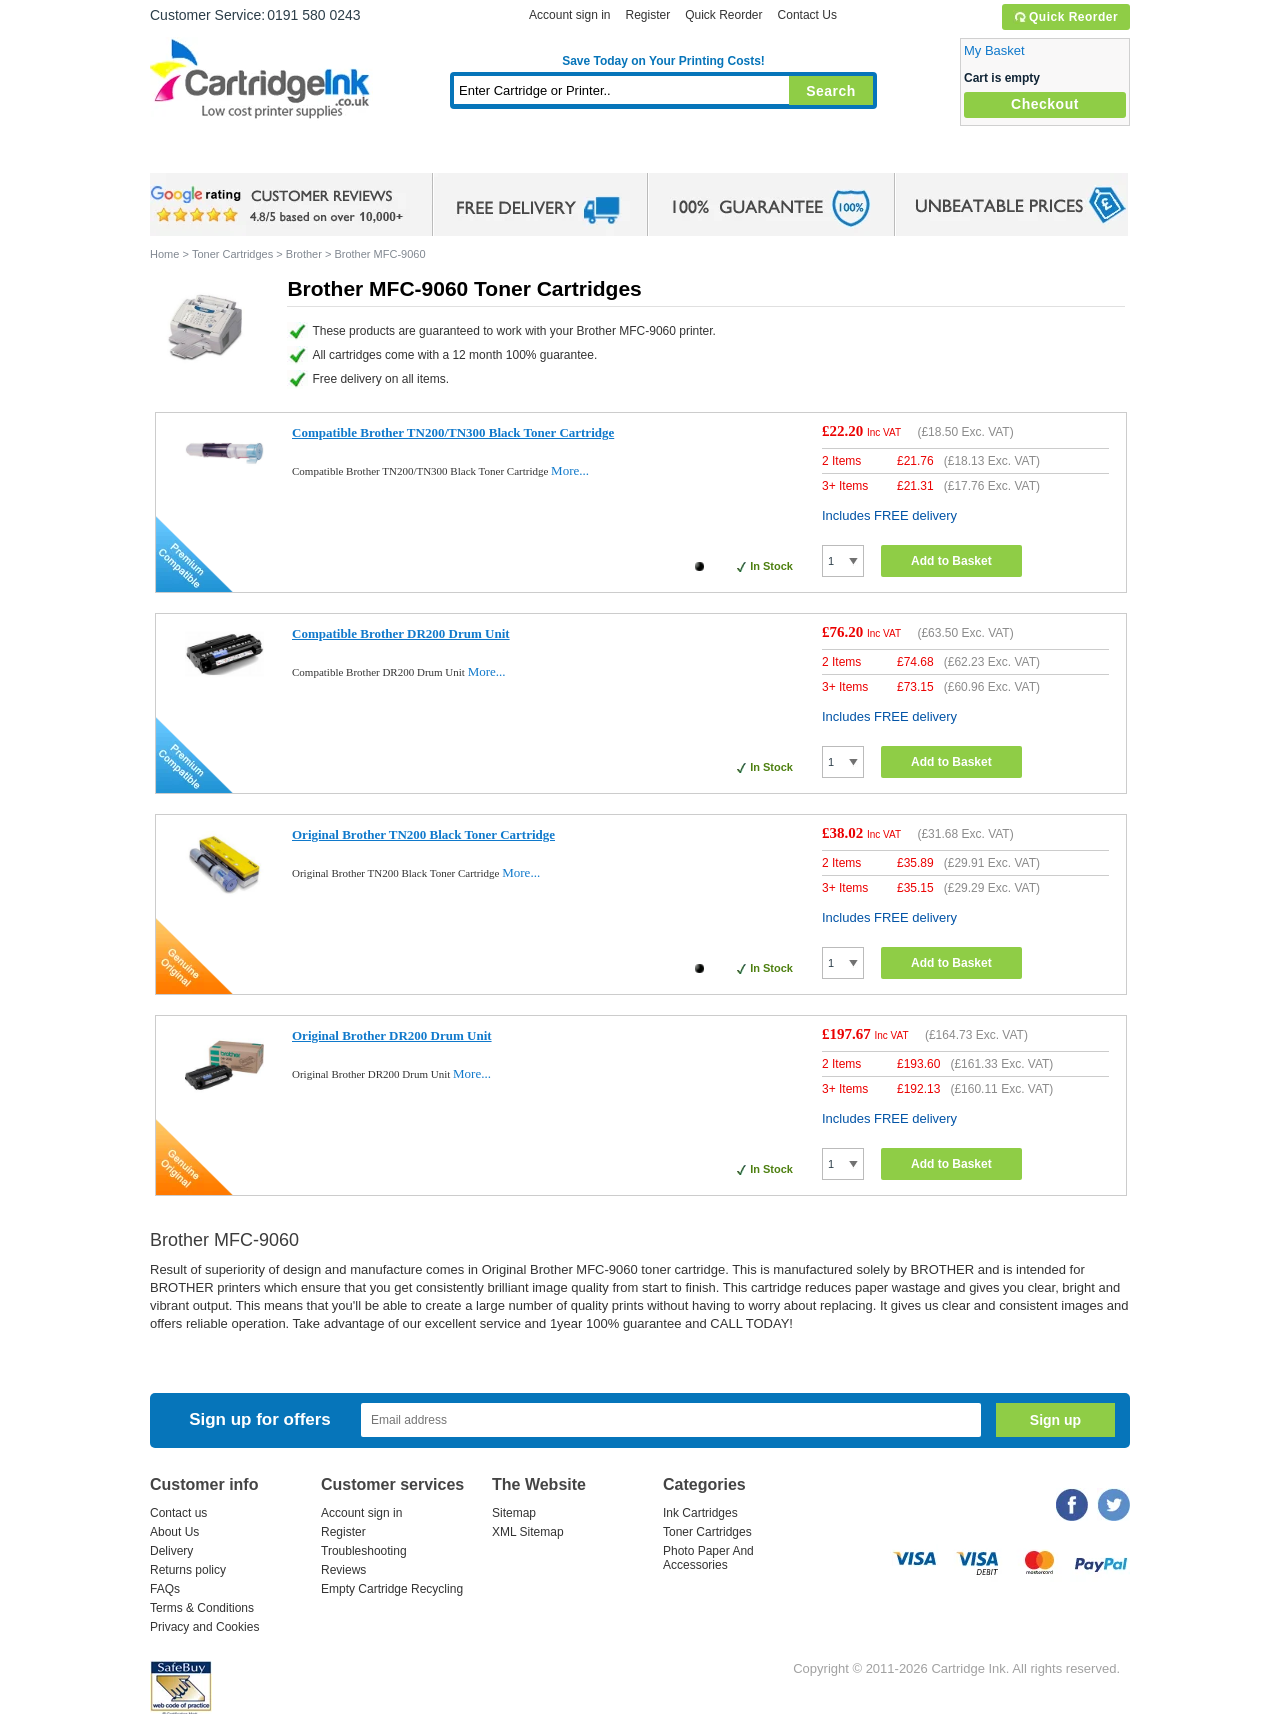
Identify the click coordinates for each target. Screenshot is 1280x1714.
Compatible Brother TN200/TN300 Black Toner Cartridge (453, 432)
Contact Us (807, 15)
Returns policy (188, 1570)
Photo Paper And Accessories (708, 1558)
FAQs (165, 1589)
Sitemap (514, 1513)
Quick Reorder (1065, 17)
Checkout (1045, 104)
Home (190, 154)
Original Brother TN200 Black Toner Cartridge (423, 834)
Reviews (343, 1570)
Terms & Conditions (202, 1608)
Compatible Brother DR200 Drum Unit (401, 633)
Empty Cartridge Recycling (392, 1589)
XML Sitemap (528, 1532)
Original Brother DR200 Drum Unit (392, 1035)
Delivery (171, 1551)
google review (280, 205)
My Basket (994, 50)
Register (647, 15)
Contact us (178, 1513)
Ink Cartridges (302, 154)
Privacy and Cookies (204, 1627)
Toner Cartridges (456, 154)
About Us (174, 1532)
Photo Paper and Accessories (668, 154)
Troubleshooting (364, 1551)
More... (570, 470)
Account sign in (569, 15)
